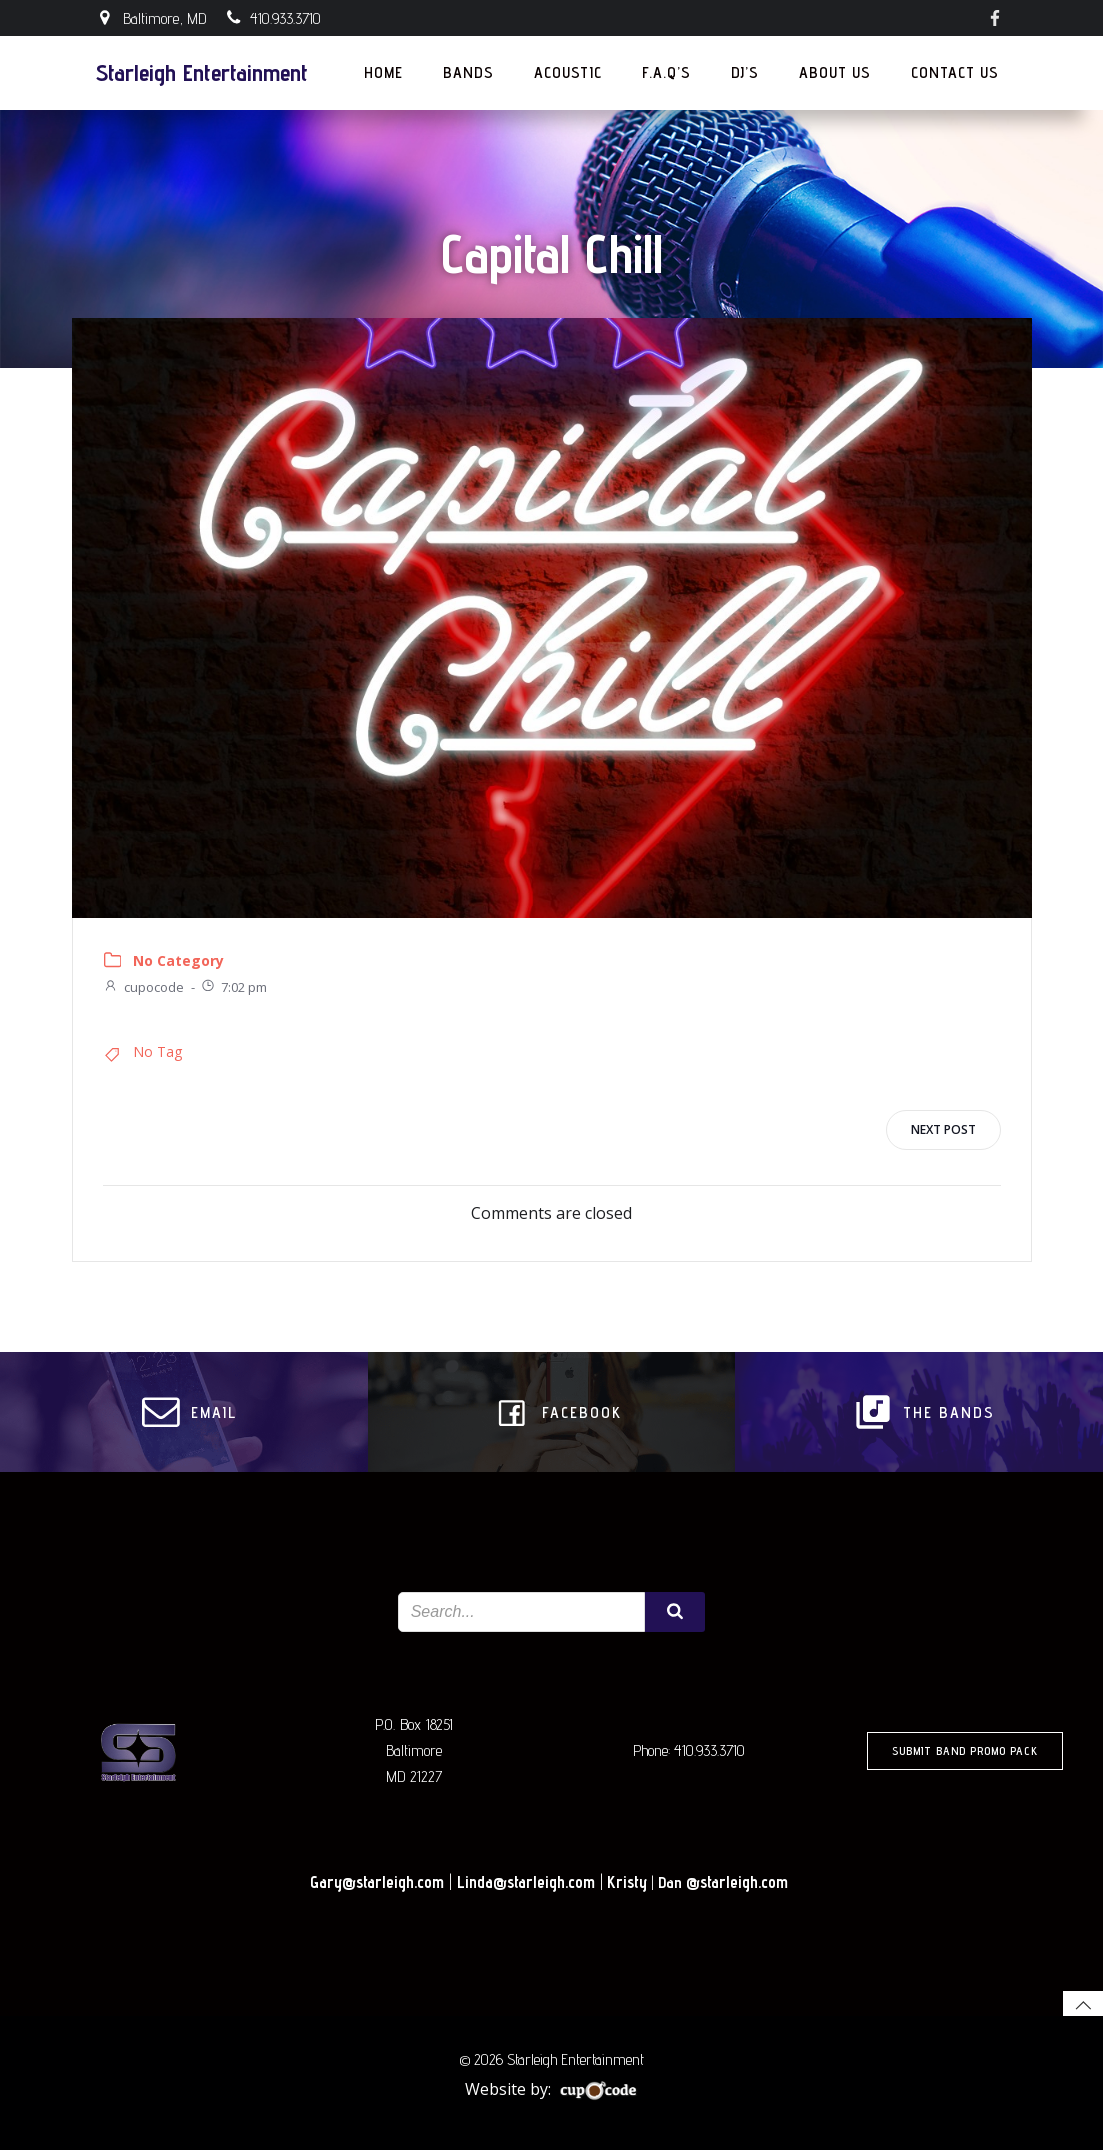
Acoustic (568, 72)
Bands (468, 72)
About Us (835, 72)
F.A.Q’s (666, 72)
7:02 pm (233, 987)
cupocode (143, 987)
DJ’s (745, 72)
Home (383, 72)
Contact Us (964, 72)
